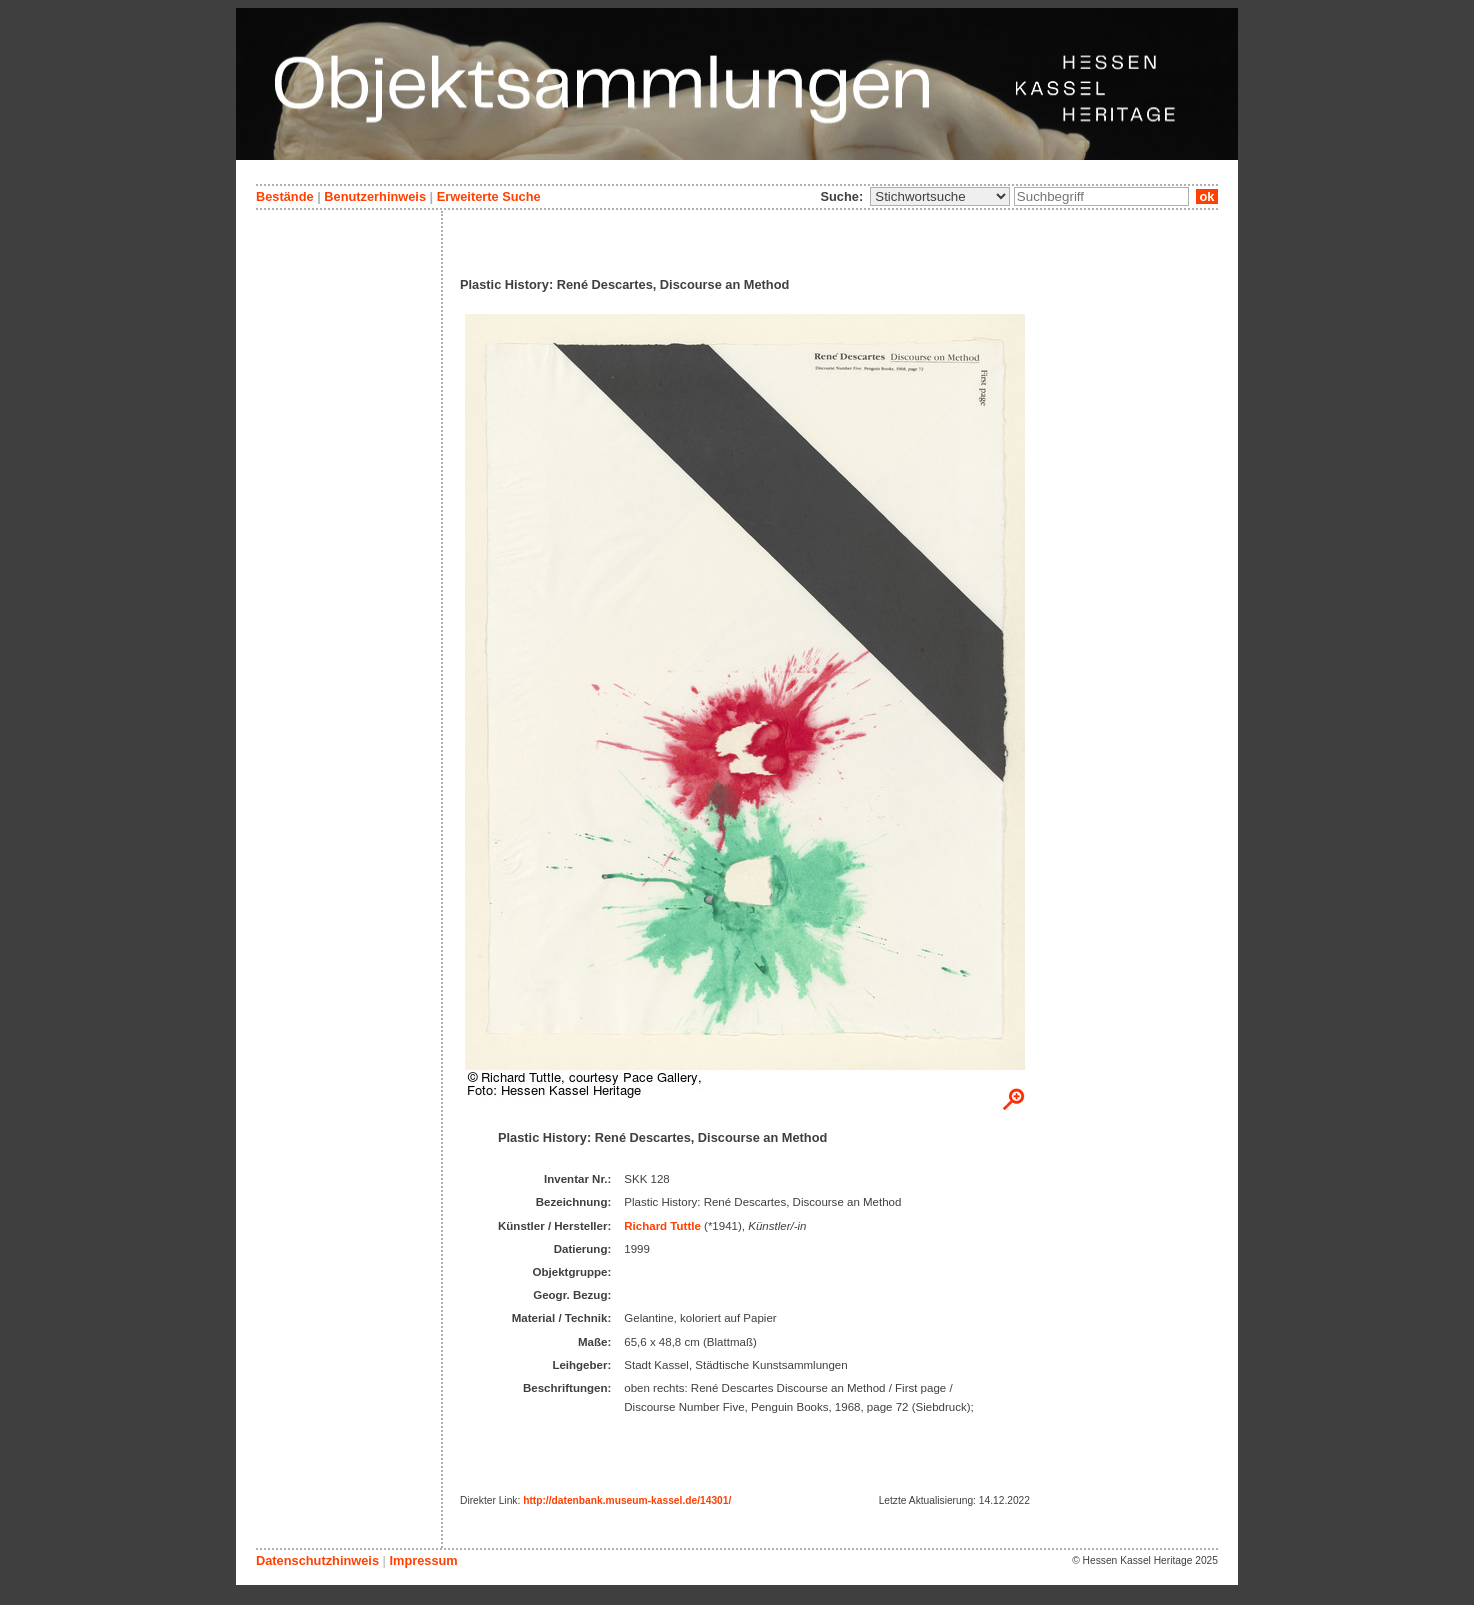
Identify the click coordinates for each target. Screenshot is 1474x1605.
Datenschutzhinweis (317, 1560)
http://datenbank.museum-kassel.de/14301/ (627, 1500)
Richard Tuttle (662, 1226)
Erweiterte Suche (489, 196)
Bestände (285, 196)
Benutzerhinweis (375, 196)
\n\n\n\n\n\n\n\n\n (940, 196)
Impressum (423, 1560)
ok (1207, 196)
